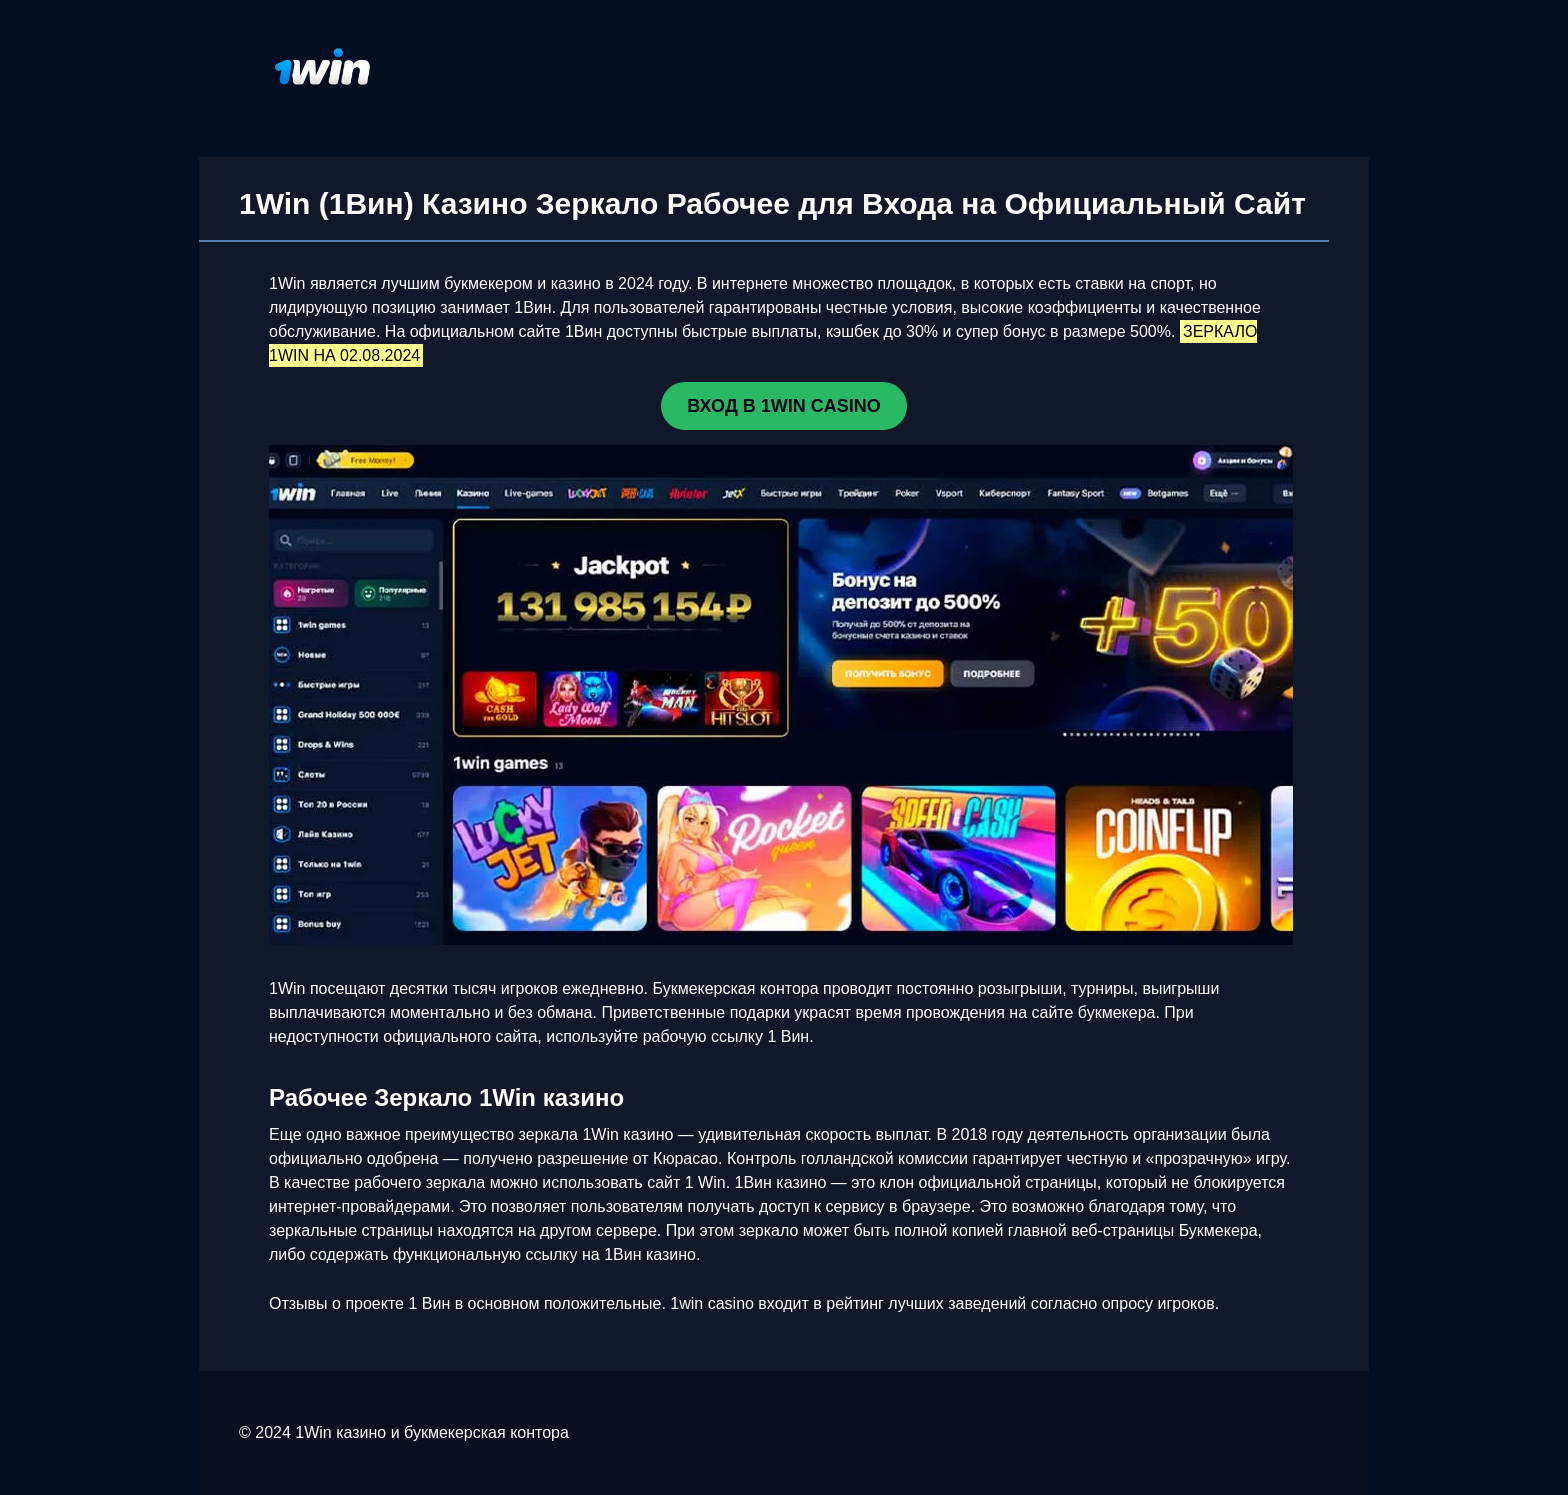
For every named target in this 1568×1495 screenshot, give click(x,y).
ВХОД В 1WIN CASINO (783, 406)
